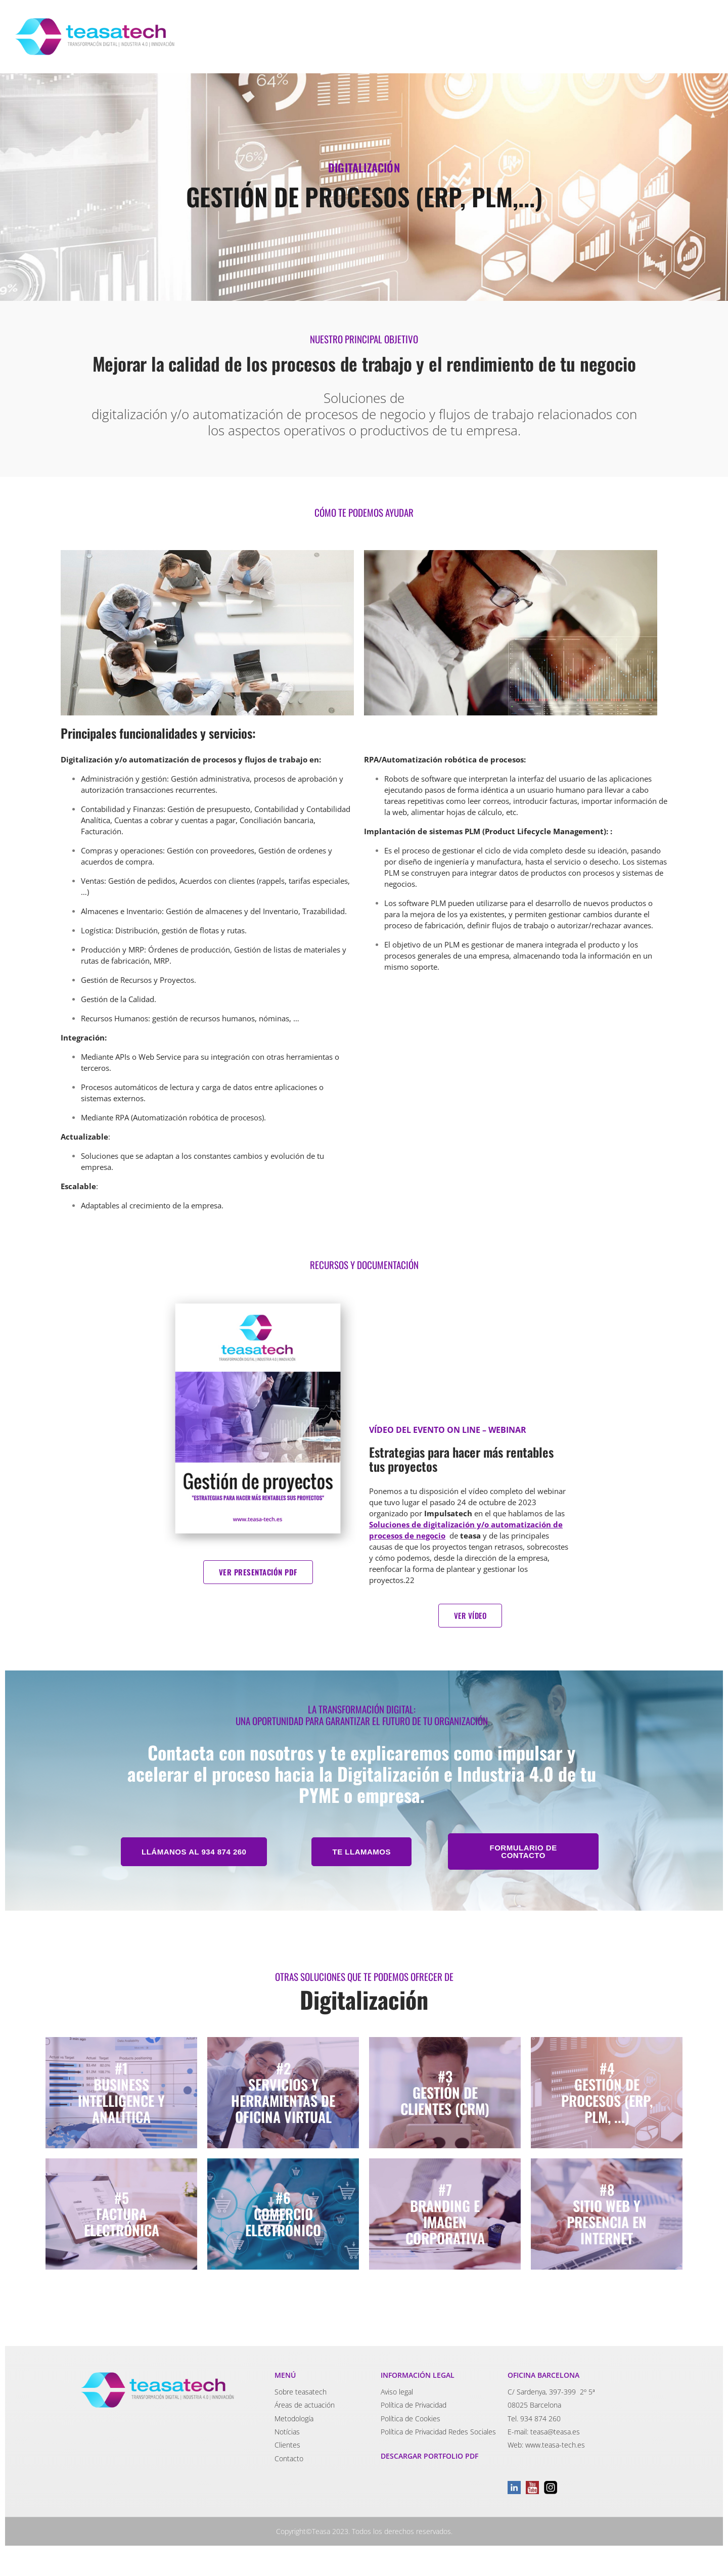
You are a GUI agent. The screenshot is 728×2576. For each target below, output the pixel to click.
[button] (194, 1851)
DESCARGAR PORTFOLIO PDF (429, 2456)
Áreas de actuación (305, 2405)
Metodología (294, 2418)
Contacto (289, 2458)
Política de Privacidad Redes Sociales (438, 2431)
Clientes (287, 2445)
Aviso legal (397, 2392)
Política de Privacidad (413, 2405)
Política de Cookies (410, 2418)
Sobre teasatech (301, 2392)
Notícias (287, 2431)
